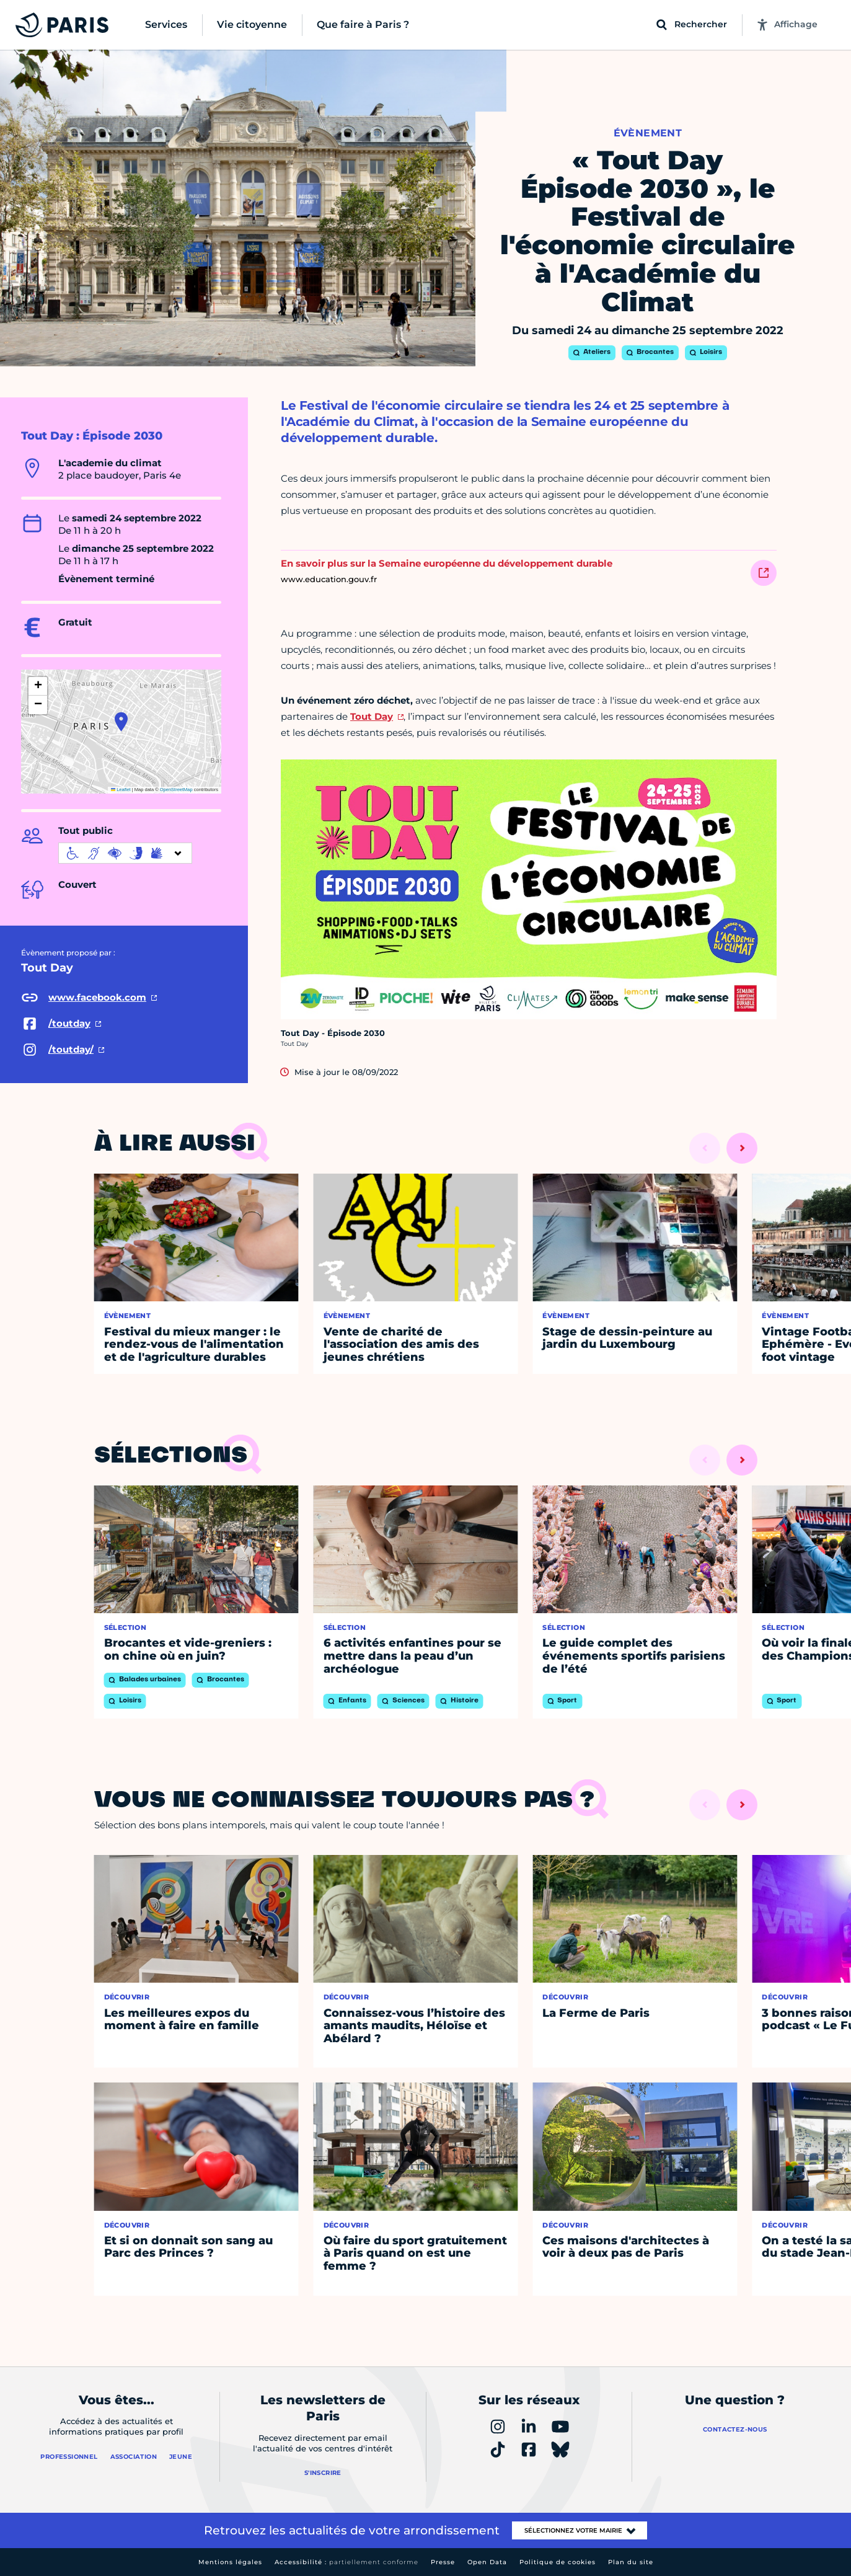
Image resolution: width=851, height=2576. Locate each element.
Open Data (487, 2562)
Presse (443, 2562)
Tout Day (371, 716)
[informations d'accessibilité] (125, 853)
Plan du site (630, 2562)
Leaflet (121, 789)
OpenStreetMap (176, 789)
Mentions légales (230, 2562)
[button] (121, 722)
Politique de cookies (557, 2562)
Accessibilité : (346, 2562)
